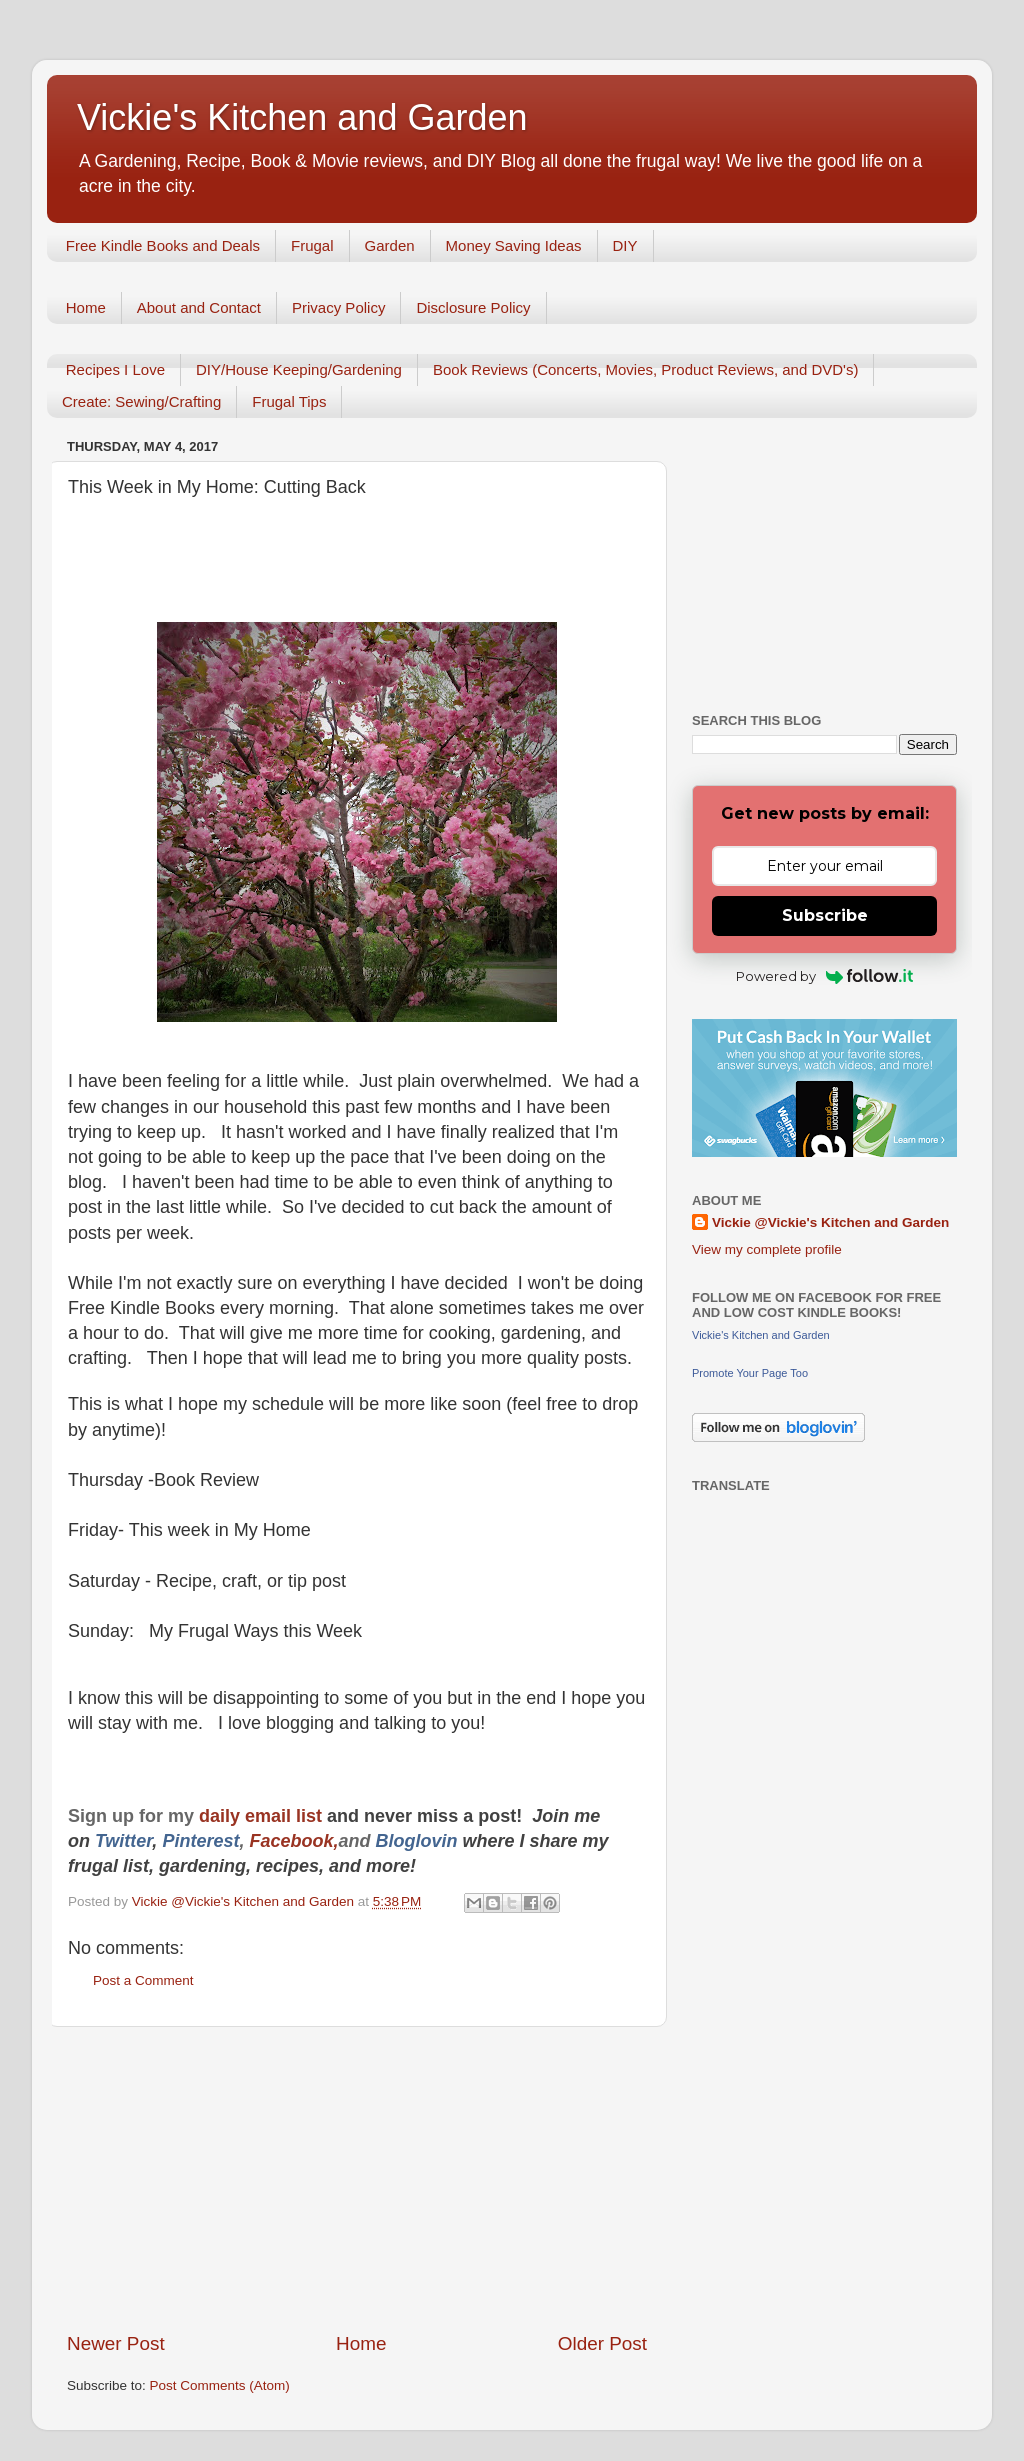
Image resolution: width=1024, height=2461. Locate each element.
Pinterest (200, 1841)
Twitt (115, 1841)
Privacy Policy (338, 307)
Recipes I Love (115, 369)
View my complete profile (767, 1249)
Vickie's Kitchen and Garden (302, 117)
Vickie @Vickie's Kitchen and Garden (830, 1222)
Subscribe (825, 915)
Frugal (312, 245)
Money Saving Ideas (514, 245)
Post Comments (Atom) (220, 2385)
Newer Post (116, 2343)
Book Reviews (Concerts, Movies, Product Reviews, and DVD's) (646, 369)
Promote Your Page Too (750, 1373)
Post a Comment (143, 1980)
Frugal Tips (289, 401)
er (144, 1841)
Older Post (602, 2343)
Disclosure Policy (473, 307)
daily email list (263, 1816)
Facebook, (293, 1841)
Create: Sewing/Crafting (141, 401)
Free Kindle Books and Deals (163, 245)
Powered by (824, 976)
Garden (390, 245)
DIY (625, 245)
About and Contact (199, 307)
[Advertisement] (357, 2179)
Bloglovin (418, 1841)
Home (86, 307)
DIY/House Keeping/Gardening (299, 369)
